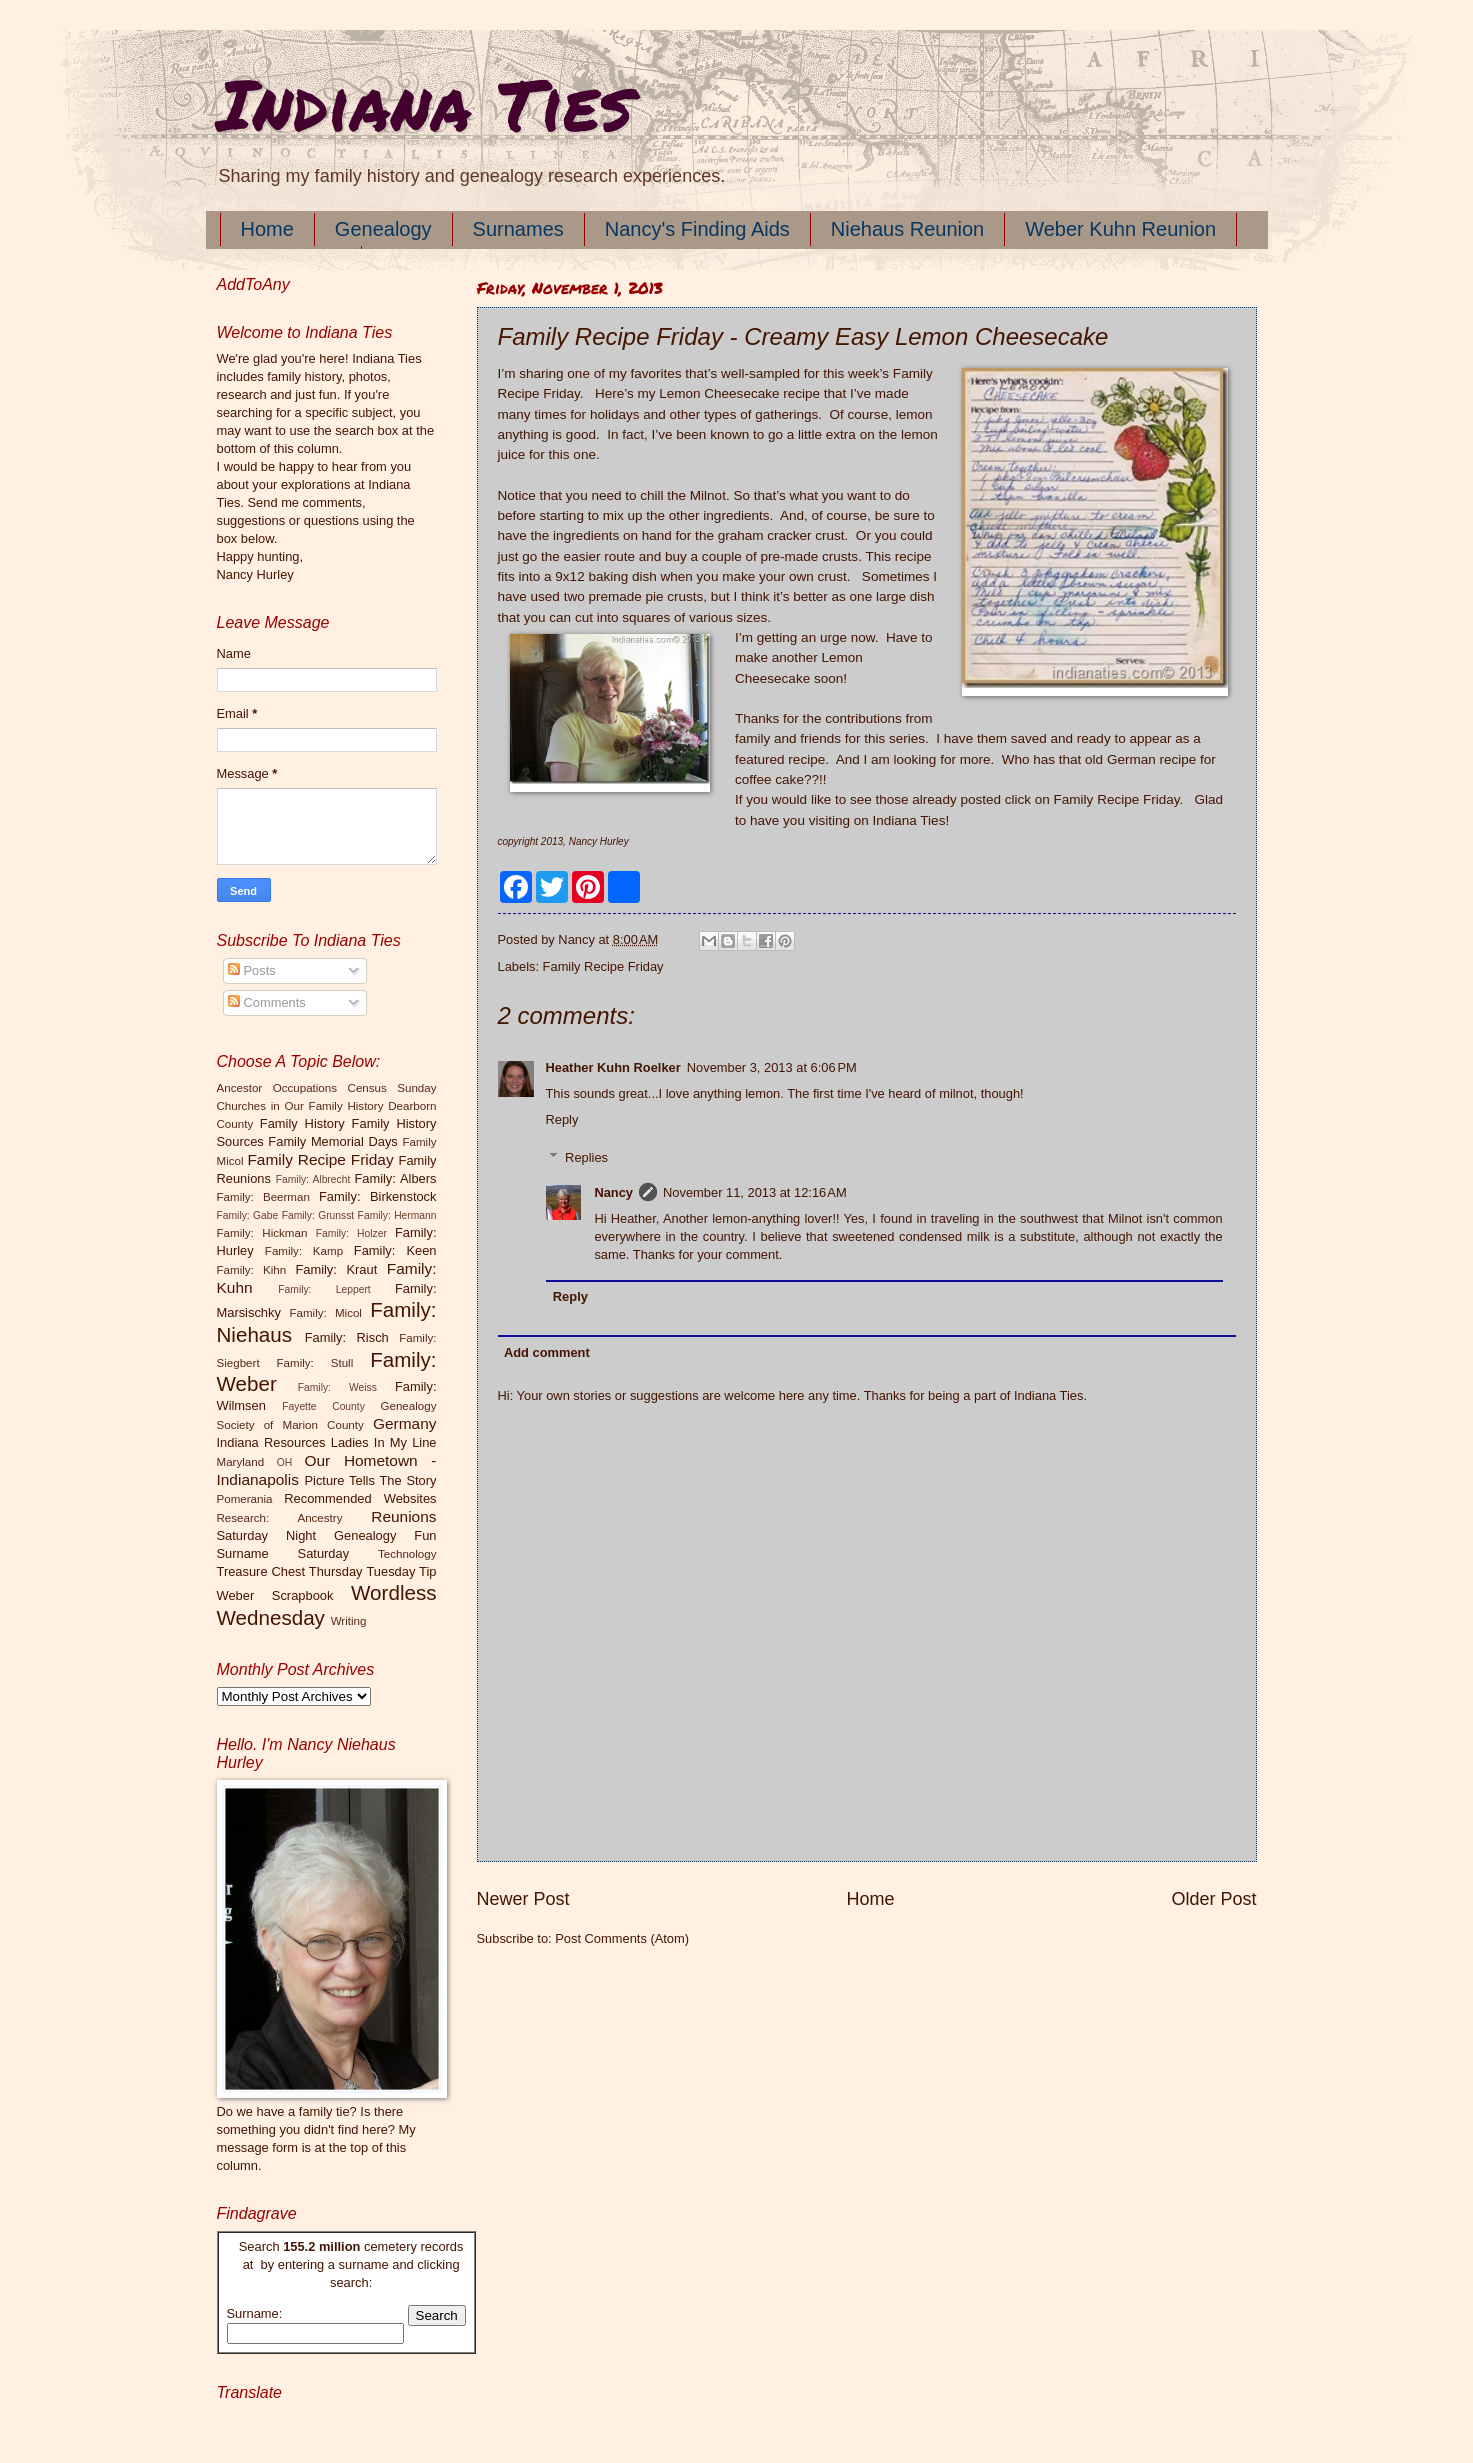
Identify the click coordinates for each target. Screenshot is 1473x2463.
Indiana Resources (271, 1442)
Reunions (403, 1516)
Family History (302, 1123)
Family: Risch (347, 1337)
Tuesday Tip (401, 1571)
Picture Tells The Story (370, 1480)
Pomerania (245, 1499)
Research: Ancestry (280, 1518)
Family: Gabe (248, 1215)
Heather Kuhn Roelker (613, 1067)
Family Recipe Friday (1117, 799)
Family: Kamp (304, 1251)
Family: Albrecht (313, 1179)
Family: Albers (395, 1178)
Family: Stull (315, 1363)
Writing (349, 1621)
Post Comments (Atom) (622, 1938)
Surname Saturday (283, 1553)
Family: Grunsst (318, 1215)
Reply (562, 1119)
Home (267, 229)
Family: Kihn (252, 1270)
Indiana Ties (424, 103)
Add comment (547, 1352)
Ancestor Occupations (277, 1088)
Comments (267, 1002)
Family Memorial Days (332, 1141)
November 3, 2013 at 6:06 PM (772, 1067)
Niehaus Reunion (907, 229)
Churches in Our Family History (300, 1106)
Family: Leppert (324, 1289)
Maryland (241, 1462)
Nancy (613, 1192)
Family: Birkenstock (378, 1196)
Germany (404, 1423)
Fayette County (323, 1406)
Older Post (1213, 1899)
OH (284, 1462)
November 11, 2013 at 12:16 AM (755, 1192)
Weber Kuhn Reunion (1120, 229)
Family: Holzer (351, 1233)
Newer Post (523, 1899)
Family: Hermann (397, 1215)
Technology (407, 1554)
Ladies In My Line (384, 1442)
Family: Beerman (263, 1197)
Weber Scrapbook (275, 1595)
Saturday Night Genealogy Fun (327, 1535)
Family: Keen (395, 1250)
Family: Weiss (337, 1387)
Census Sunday (392, 1088)
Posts (252, 970)
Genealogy (383, 229)
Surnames (518, 229)
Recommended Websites (360, 1498)
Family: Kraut (336, 1269)
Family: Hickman (262, 1233)
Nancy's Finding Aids (697, 229)
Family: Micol (325, 1313)
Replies (586, 1157)
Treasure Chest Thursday (290, 1571)
